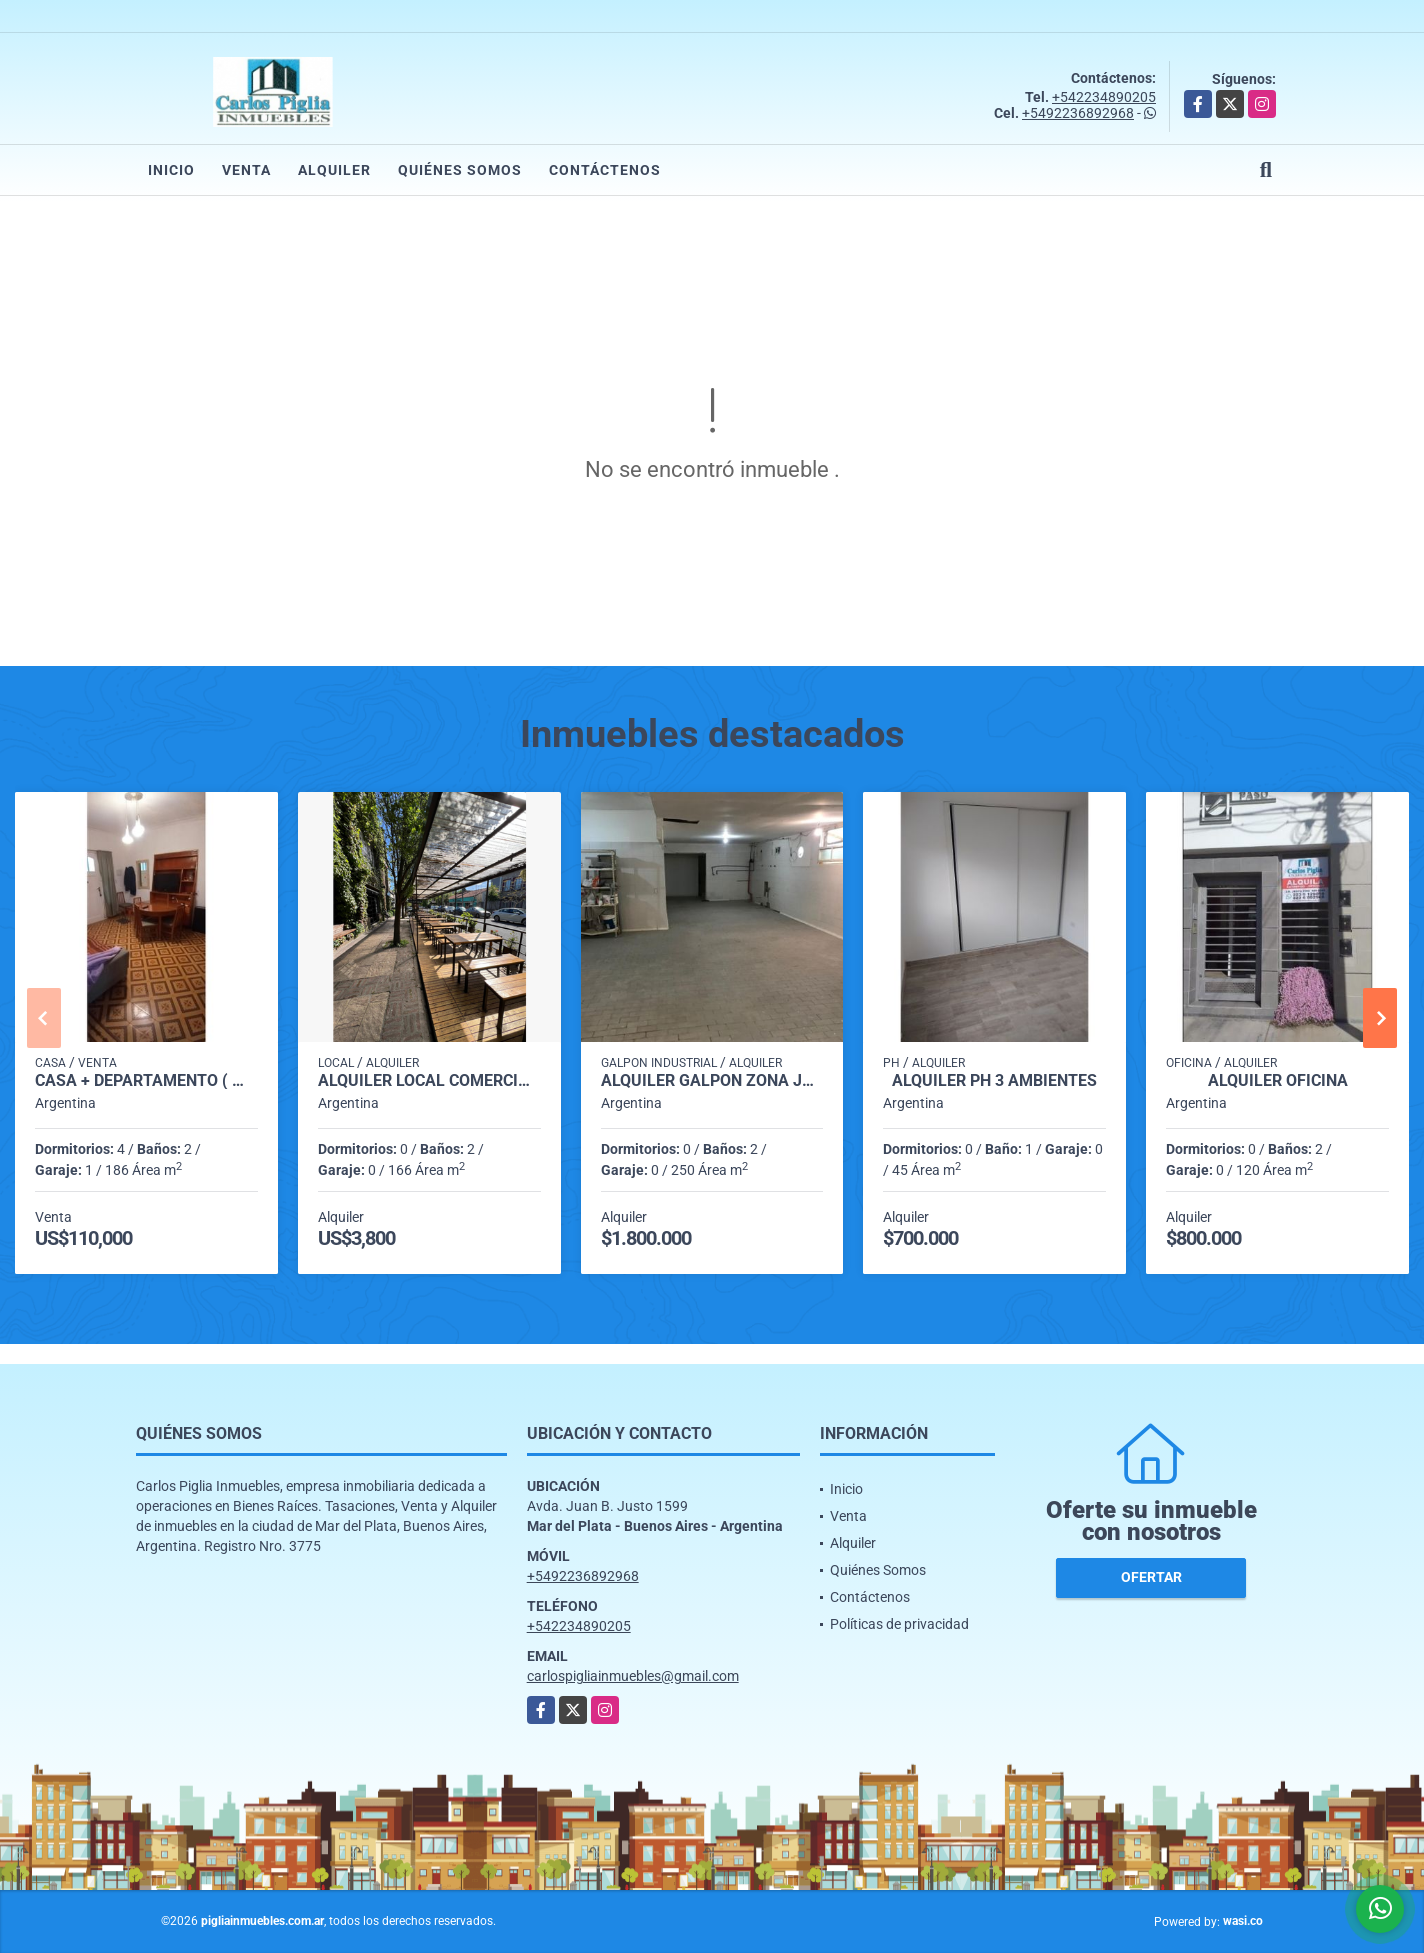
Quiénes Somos (460, 170)
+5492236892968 (1078, 113)
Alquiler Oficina (1278, 1081)
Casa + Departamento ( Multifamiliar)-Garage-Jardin (146, 1081)
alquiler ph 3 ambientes (994, 1081)
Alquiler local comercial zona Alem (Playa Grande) (429, 1081)
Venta (246, 170)
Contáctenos (605, 170)
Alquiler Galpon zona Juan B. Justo (712, 1081)
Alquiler (334, 170)
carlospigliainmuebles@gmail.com (633, 1676)
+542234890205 (1104, 97)
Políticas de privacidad (899, 1624)
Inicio (171, 170)
